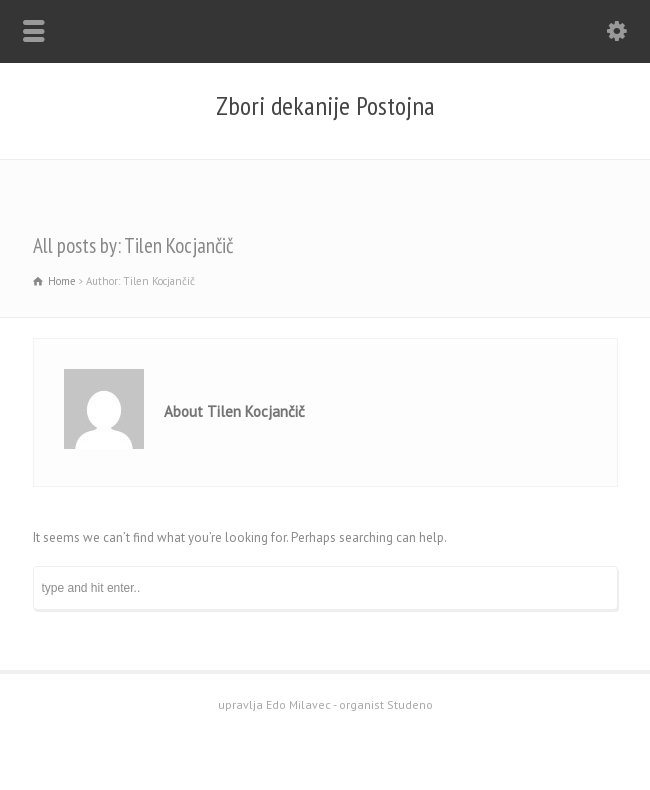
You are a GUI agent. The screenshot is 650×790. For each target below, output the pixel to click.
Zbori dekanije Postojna (325, 106)
